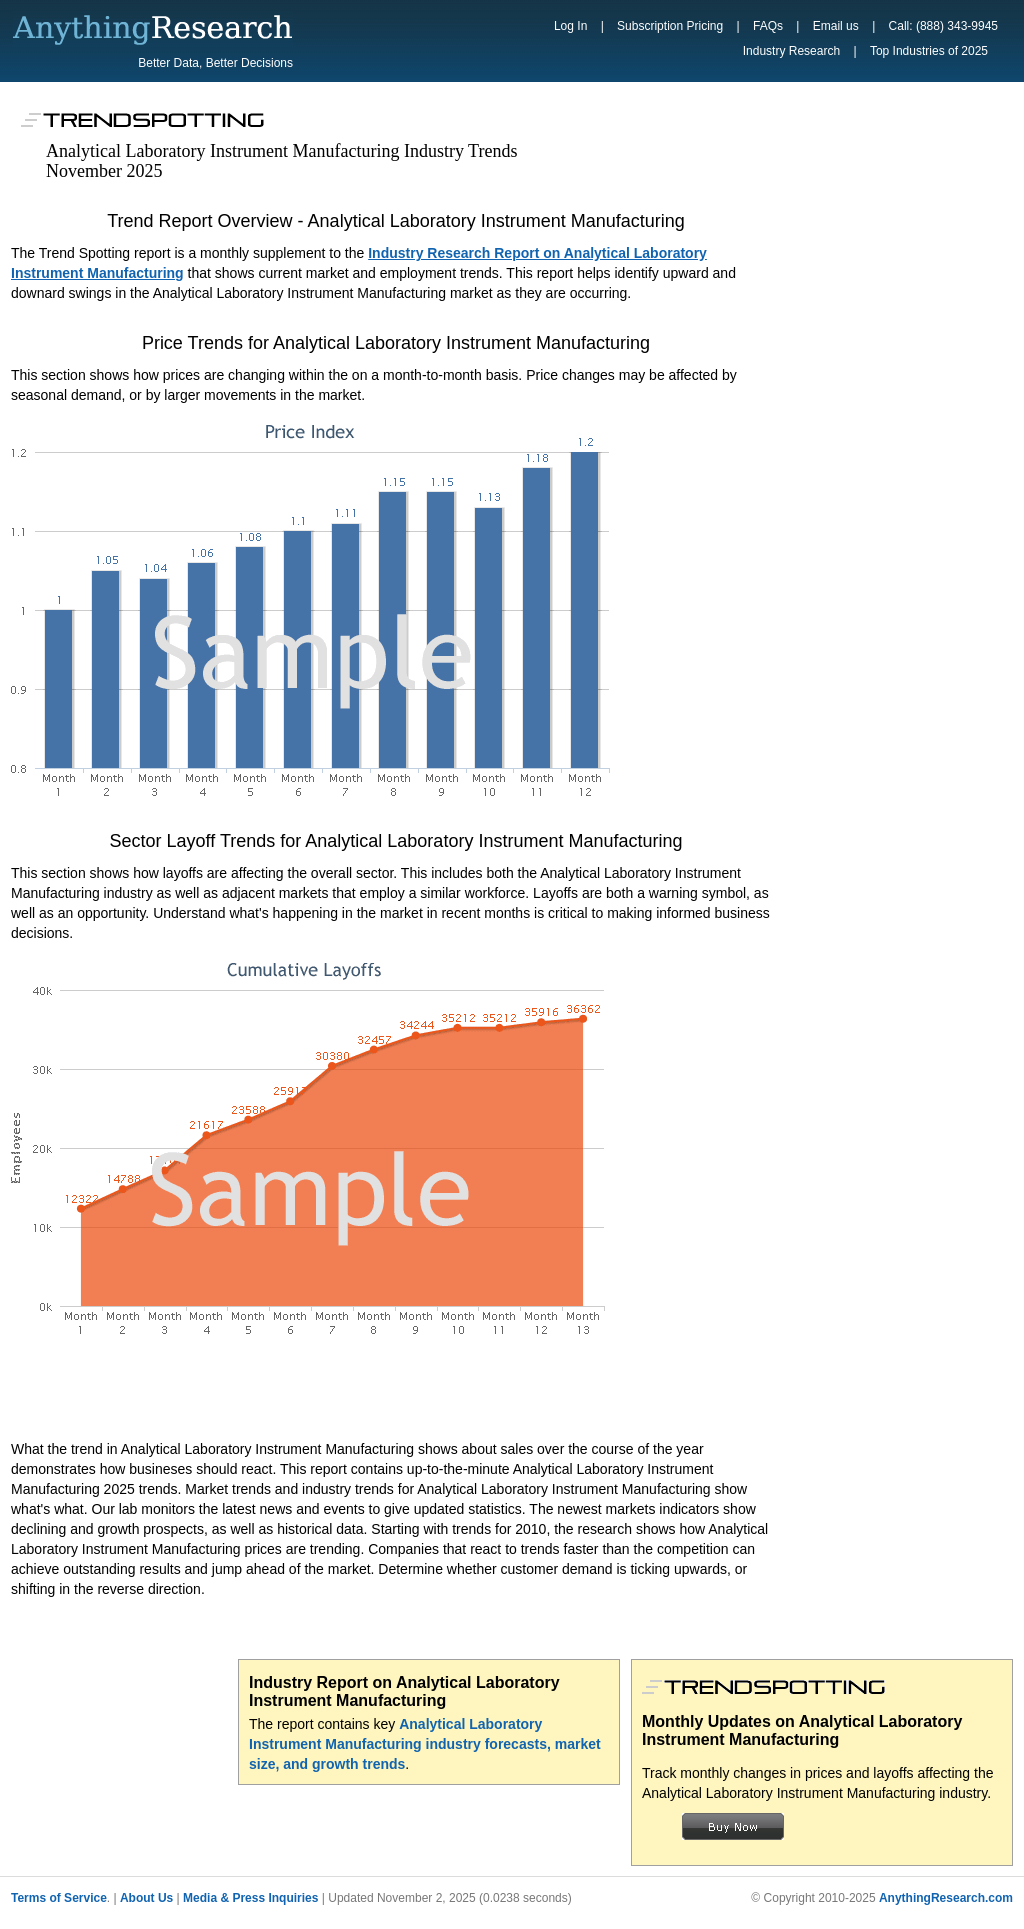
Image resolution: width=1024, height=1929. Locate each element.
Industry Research (791, 51)
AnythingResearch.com (946, 1898)
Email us (836, 26)
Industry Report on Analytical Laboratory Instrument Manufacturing (404, 1691)
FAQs (768, 26)
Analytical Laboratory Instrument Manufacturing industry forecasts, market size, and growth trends (425, 1744)
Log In (570, 26)
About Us (146, 1898)
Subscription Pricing (670, 26)
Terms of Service (59, 1898)
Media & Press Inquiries (250, 1898)
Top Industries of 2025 (929, 51)
